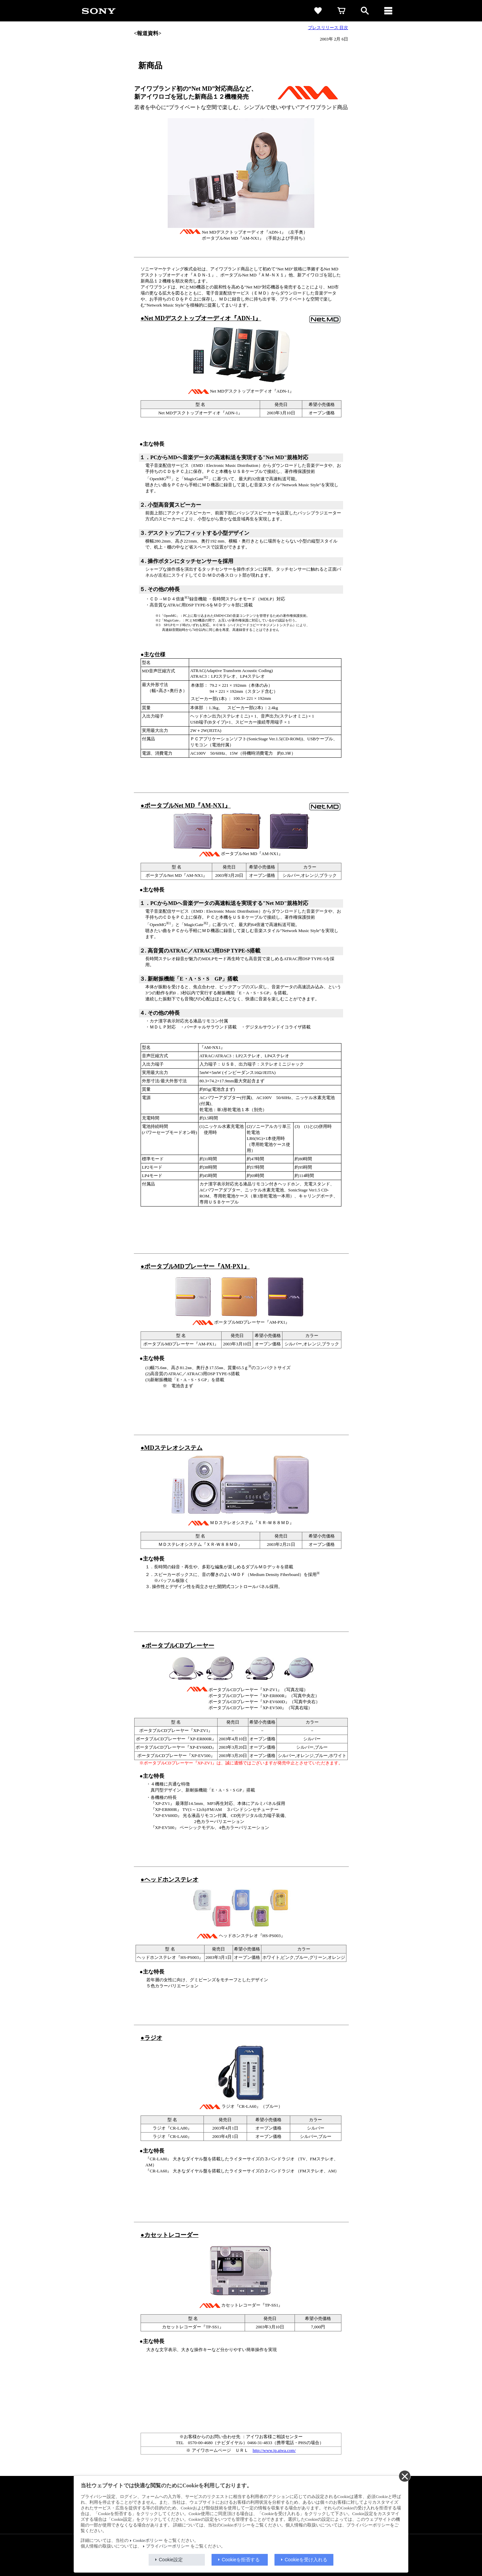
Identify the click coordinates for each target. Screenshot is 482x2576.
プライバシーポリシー (167, 2546)
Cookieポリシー (147, 2540)
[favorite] (318, 10)
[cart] (341, 10)
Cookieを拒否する (241, 2559)
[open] (365, 10)
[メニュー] (388, 10)
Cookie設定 (171, 2559)
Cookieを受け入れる (306, 2559)
